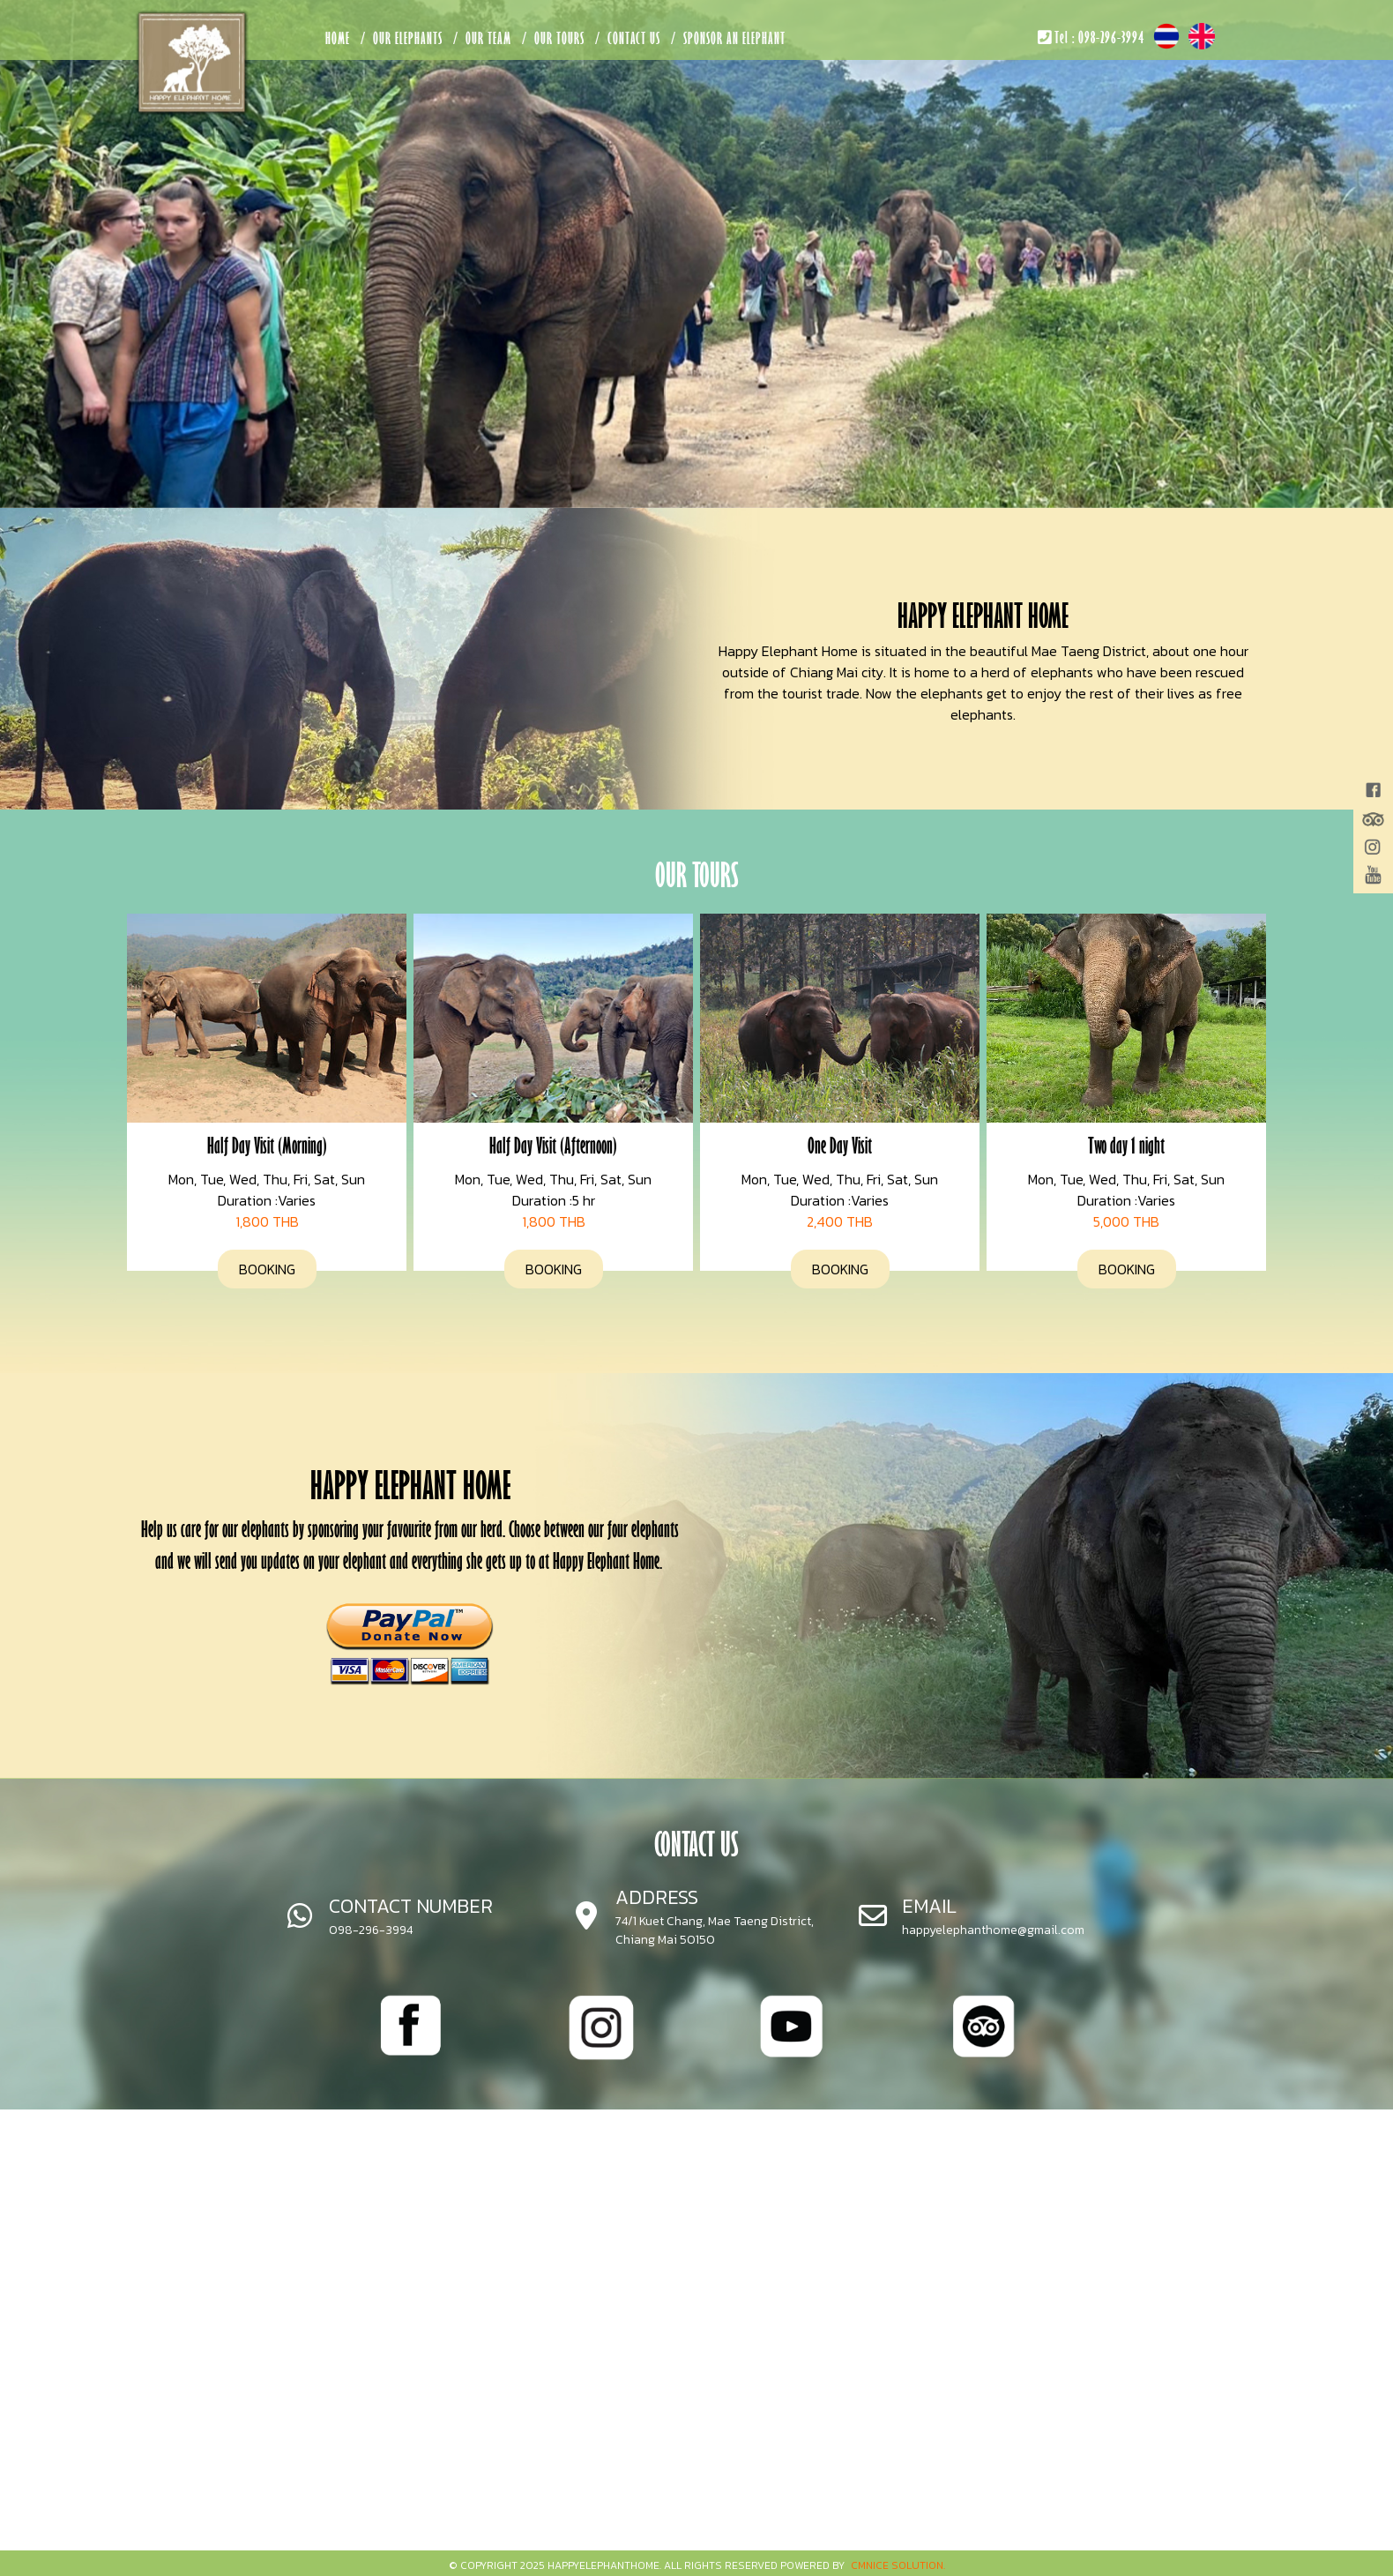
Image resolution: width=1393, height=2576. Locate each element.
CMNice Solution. (898, 2565)
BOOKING (267, 1269)
